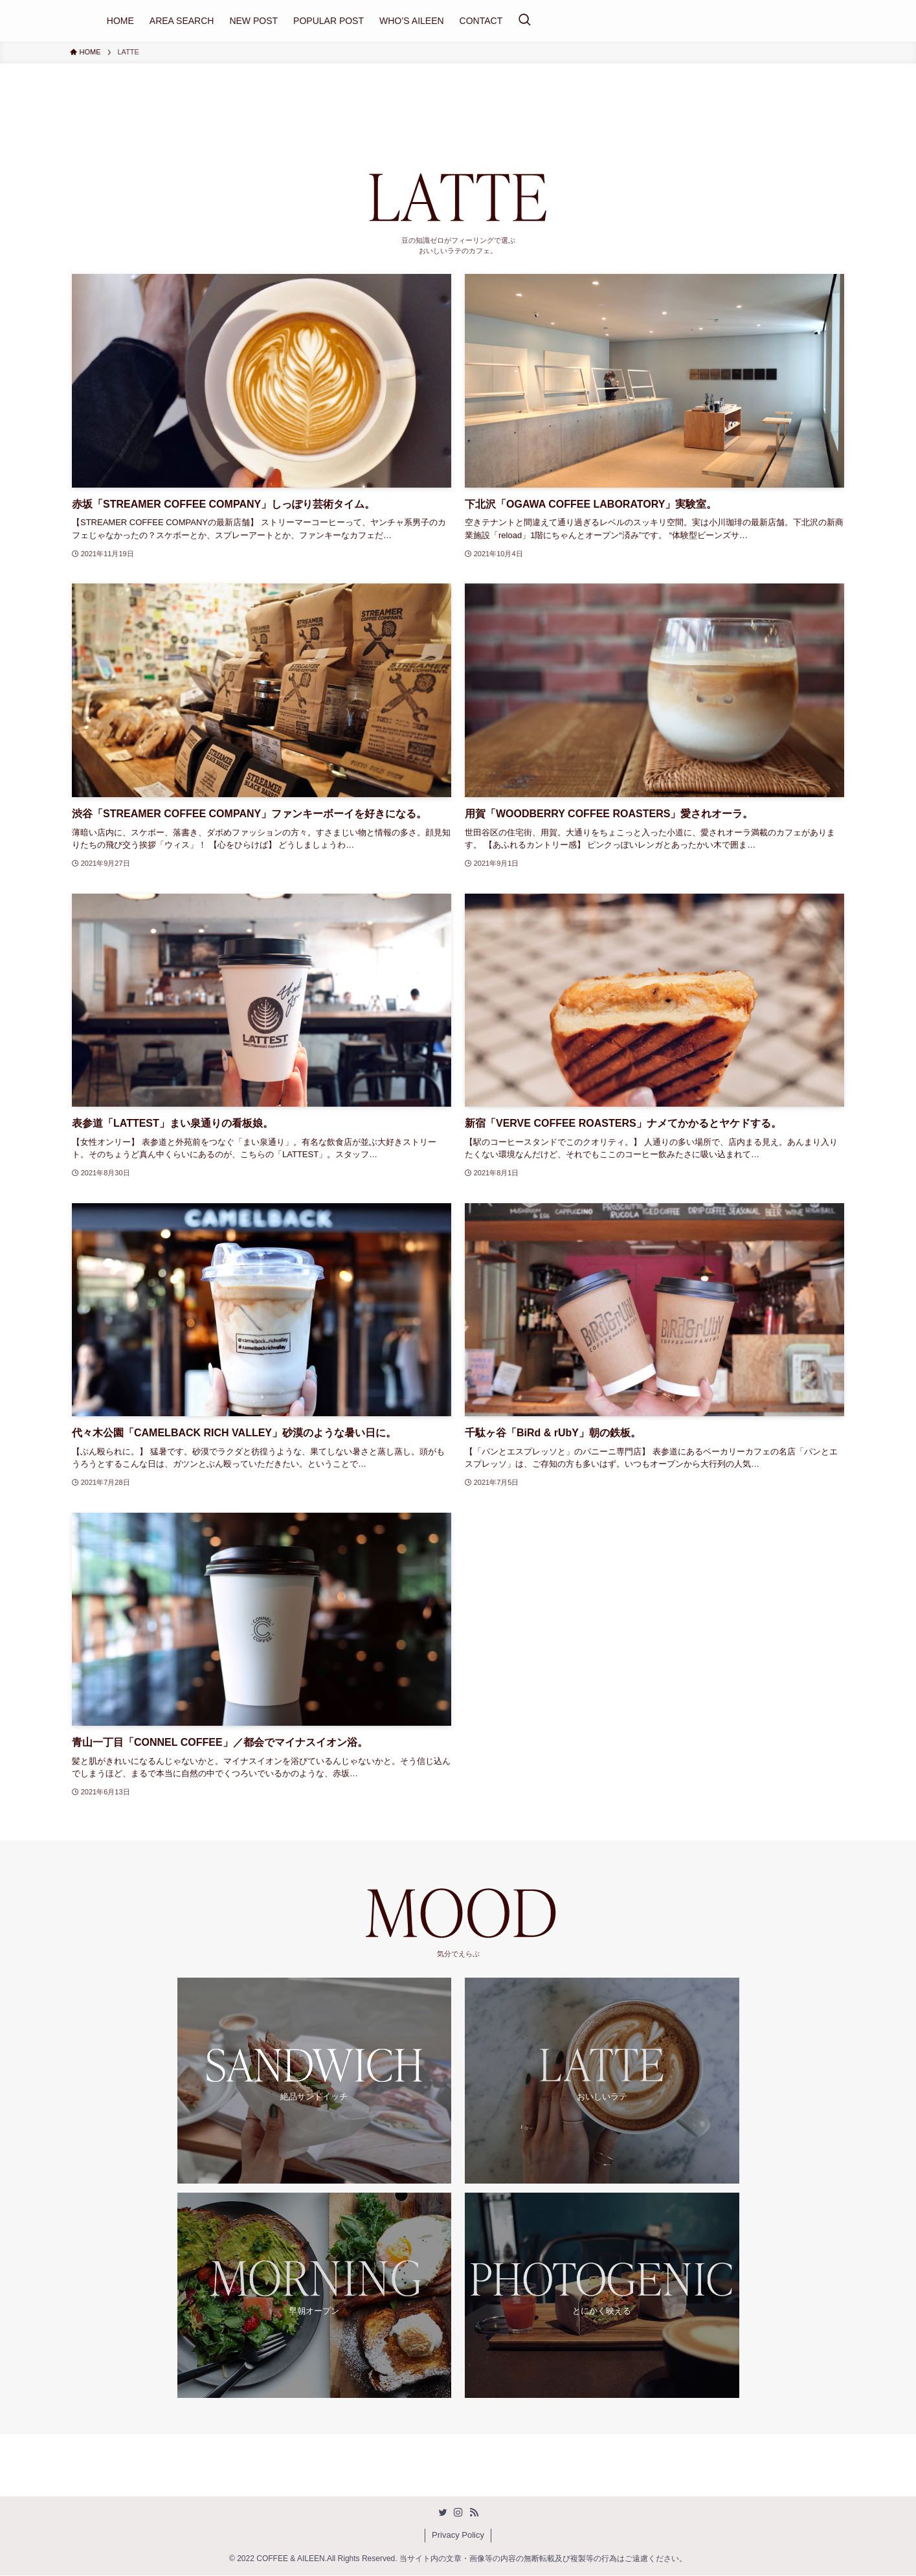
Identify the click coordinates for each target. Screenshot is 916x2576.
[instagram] (458, 2513)
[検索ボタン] (524, 20)
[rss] (474, 2513)
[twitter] (443, 2513)
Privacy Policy (458, 2535)
